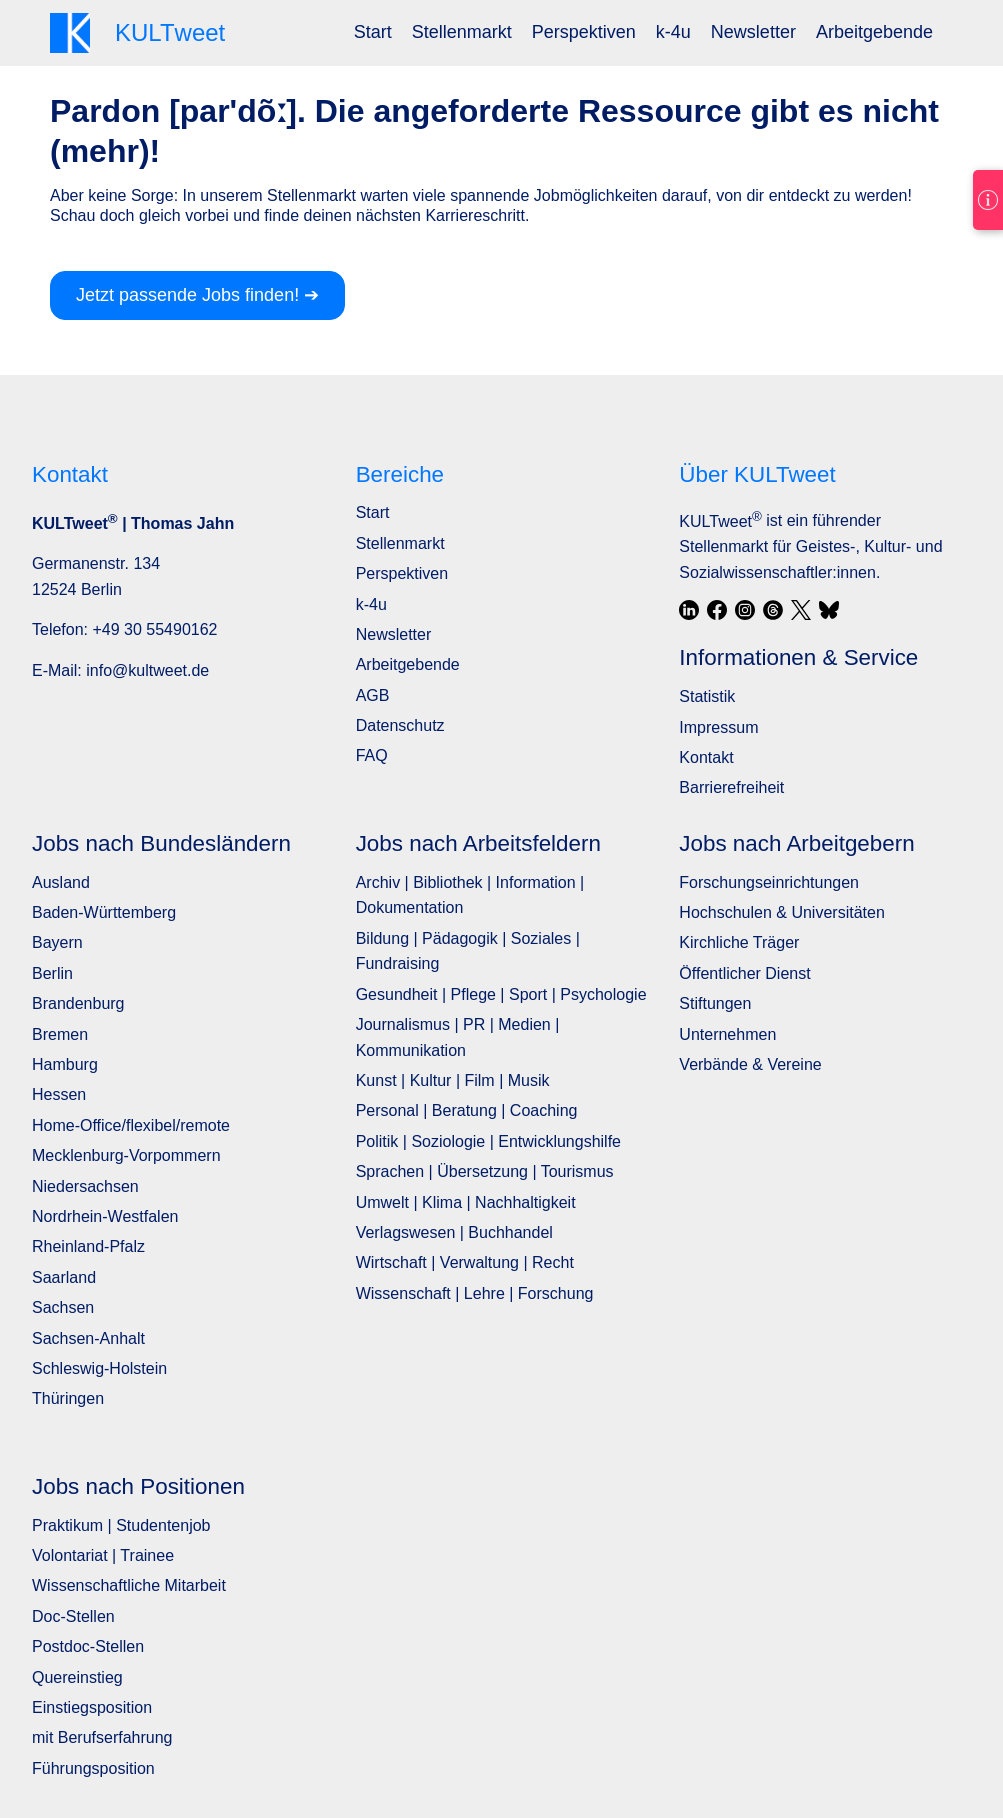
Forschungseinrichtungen (769, 882)
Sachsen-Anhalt (88, 1338)
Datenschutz (400, 725)
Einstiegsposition (92, 1707)
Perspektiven (584, 32)
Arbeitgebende (874, 32)
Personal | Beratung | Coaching (467, 1110)
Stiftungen (715, 1003)
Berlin (52, 973)
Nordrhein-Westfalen (105, 1216)
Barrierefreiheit (731, 787)
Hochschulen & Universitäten (781, 912)
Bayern (57, 942)
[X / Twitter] (801, 610)
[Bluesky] (829, 610)
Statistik (707, 696)
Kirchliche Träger (739, 942)
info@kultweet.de (147, 670)
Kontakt (706, 757)
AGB (373, 695)
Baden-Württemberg (104, 912)
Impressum (718, 727)
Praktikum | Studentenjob (121, 1525)
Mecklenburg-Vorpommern (126, 1155)
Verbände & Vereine (750, 1064)
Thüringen (68, 1398)
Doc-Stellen (73, 1616)
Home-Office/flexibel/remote (131, 1125)
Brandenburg (78, 1003)
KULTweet (720, 521)
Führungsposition (93, 1768)
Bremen (60, 1034)
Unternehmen (727, 1034)
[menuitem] (373, 32)
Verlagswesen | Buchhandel (454, 1232)
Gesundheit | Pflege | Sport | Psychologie (501, 994)
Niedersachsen (85, 1186)
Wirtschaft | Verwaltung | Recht (465, 1262)
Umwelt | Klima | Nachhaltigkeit (466, 1202)
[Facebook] (717, 610)
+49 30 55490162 (154, 629)
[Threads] (773, 610)
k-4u (673, 32)
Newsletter (753, 32)
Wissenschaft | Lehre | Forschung (475, 1293)
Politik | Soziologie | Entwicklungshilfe (488, 1141)
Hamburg (65, 1064)
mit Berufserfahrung (102, 1737)
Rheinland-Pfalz (88, 1246)
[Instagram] (745, 610)
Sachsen (63, 1307)
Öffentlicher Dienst (744, 973)
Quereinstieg (77, 1677)
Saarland (64, 1277)
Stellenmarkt (462, 32)
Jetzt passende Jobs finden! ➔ (197, 295)
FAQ (372, 755)
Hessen (59, 1094)
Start (373, 32)
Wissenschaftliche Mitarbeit (129, 1585)
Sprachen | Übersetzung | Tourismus (485, 1171)
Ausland (61, 882)
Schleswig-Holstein (99, 1368)
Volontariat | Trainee (103, 1555)
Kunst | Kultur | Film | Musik (453, 1080)
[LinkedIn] (689, 610)
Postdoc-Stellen (88, 1646)
